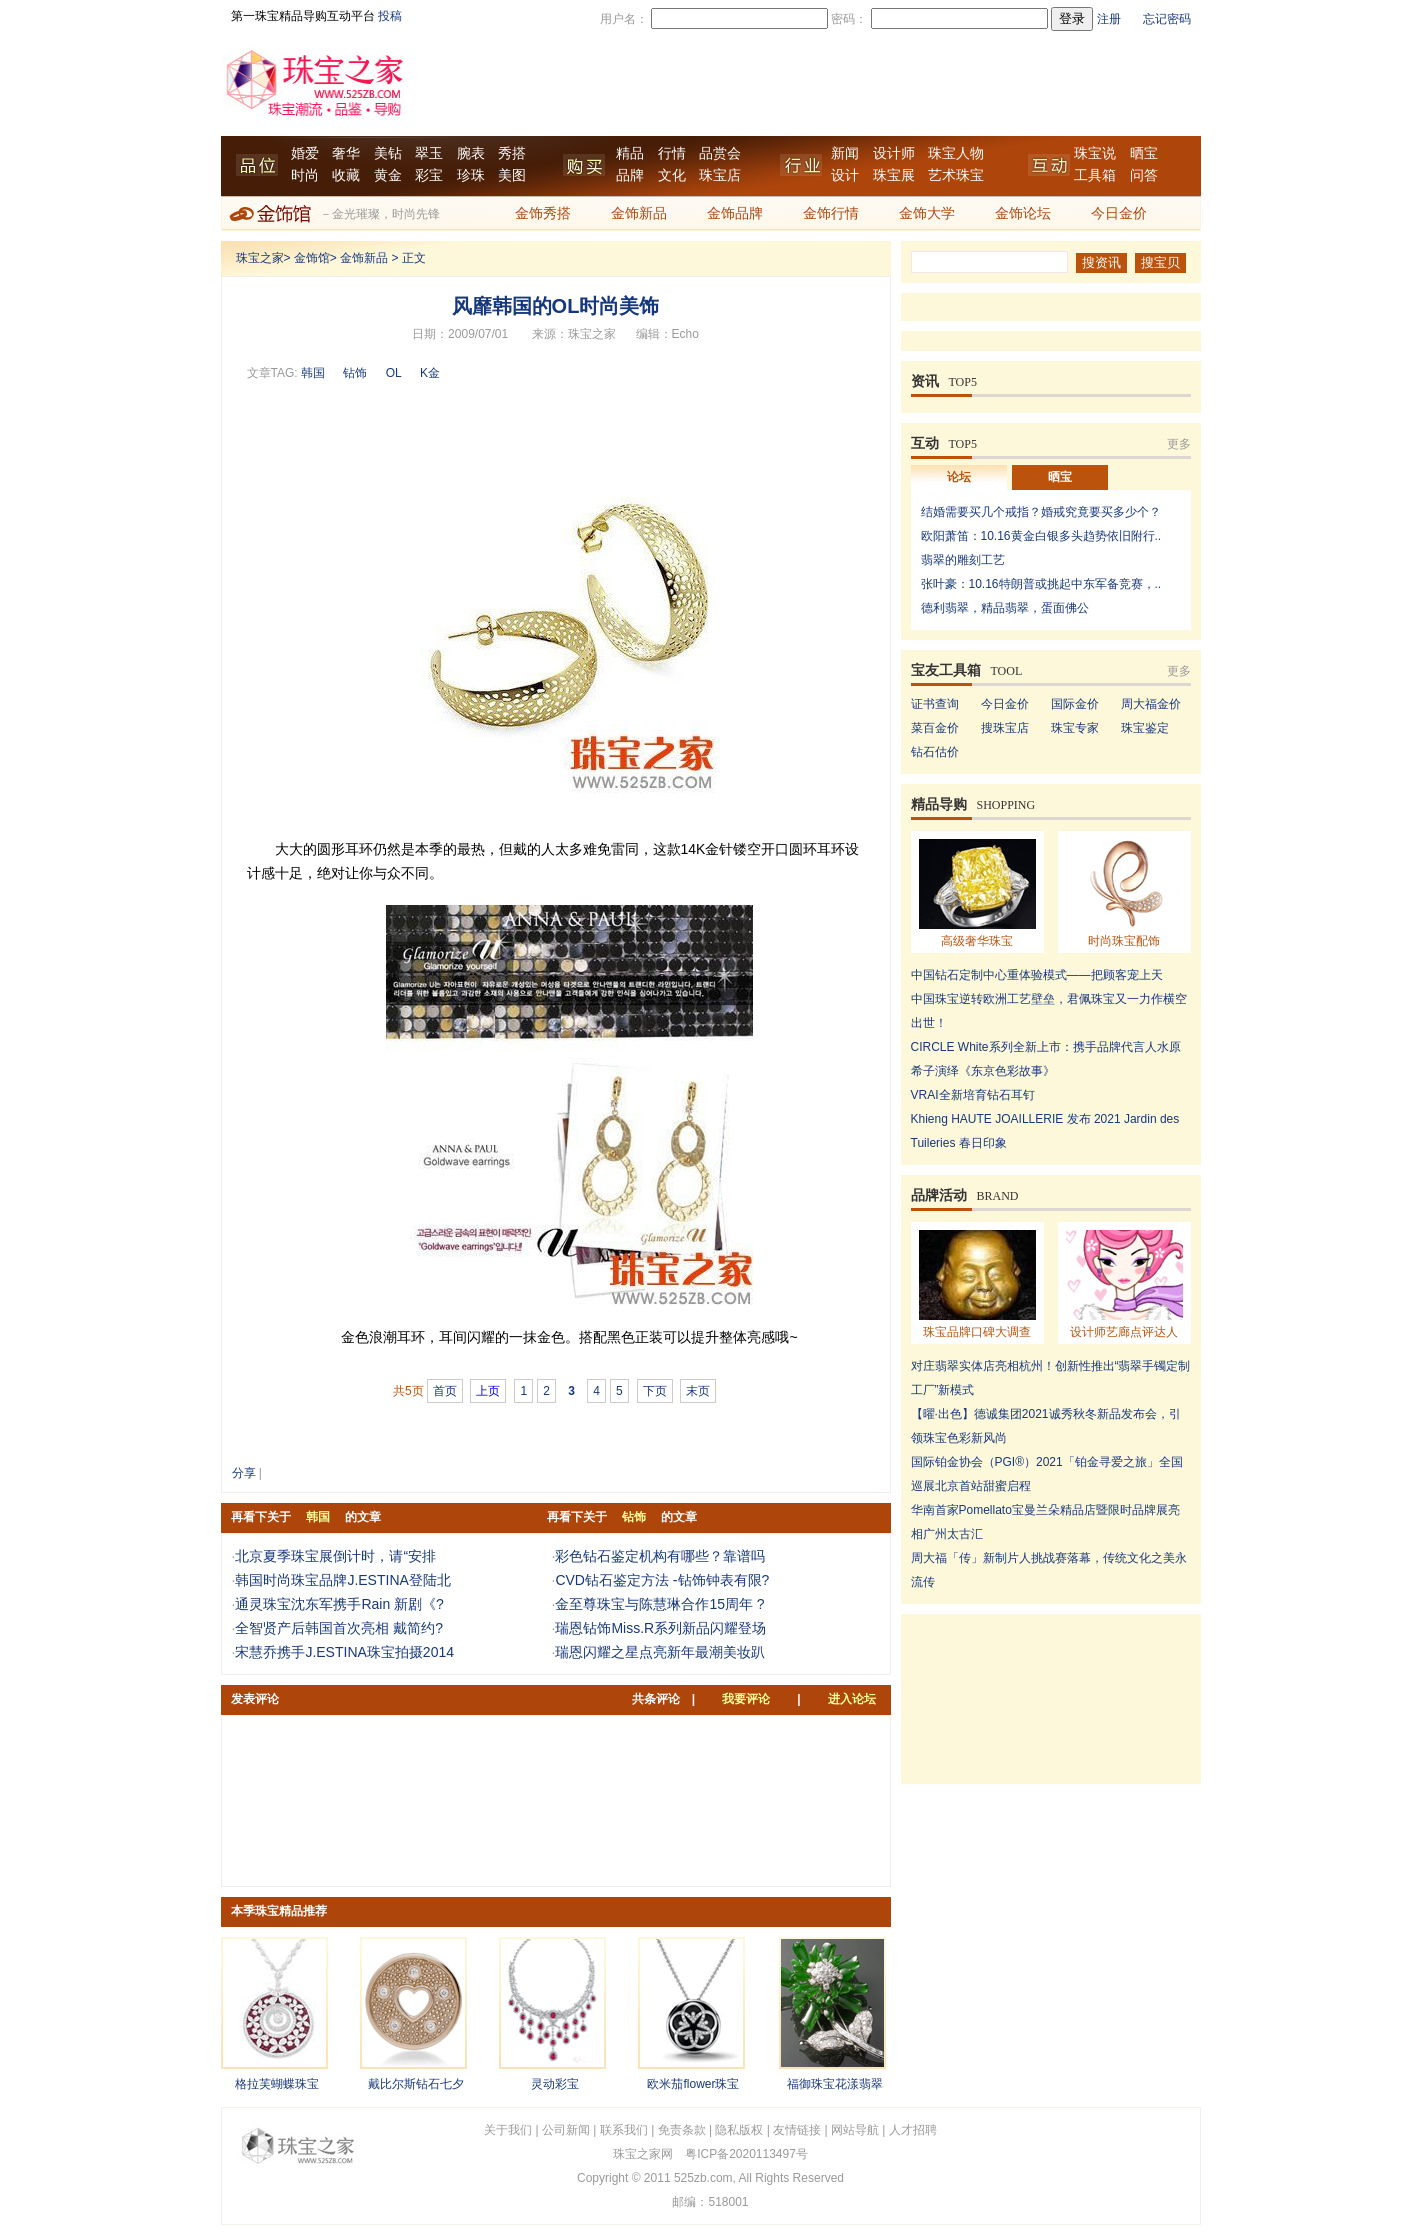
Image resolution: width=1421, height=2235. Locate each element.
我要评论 (746, 1699)
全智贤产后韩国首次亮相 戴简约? (339, 1628)
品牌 (630, 175)
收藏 (346, 175)
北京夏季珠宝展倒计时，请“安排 (335, 1556)
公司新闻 (566, 2130)
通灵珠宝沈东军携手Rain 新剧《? (339, 1604)
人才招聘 (913, 2130)
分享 (244, 1473)
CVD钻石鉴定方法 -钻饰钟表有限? (662, 1580)
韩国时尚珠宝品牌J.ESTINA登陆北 (342, 1580)
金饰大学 (927, 213)
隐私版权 (739, 2130)
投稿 (390, 16)
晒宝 (1144, 153)
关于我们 (508, 2130)
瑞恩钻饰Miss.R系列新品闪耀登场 (660, 1628)
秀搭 (512, 153)
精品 (630, 153)
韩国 (313, 373)
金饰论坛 (1023, 213)
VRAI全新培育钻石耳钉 (973, 1095)
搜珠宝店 (1005, 728)
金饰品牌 (735, 213)
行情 (672, 153)
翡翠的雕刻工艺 (963, 560)
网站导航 (855, 2130)
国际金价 (1075, 704)
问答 (1144, 175)
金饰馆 (312, 258)
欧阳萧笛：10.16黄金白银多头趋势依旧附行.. (1041, 536)
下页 (655, 1391)
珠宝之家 (260, 258)
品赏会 (720, 153)
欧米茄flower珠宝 (693, 2084)
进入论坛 (852, 1699)
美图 (512, 175)
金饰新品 (639, 213)
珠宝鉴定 (1145, 728)
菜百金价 (935, 728)
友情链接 (797, 2130)
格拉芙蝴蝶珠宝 (277, 2084)
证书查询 (935, 704)
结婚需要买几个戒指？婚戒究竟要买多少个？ (1041, 512)
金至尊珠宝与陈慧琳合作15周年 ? (659, 1604)
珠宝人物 (956, 153)
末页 (698, 1391)
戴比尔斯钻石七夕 (416, 2084)
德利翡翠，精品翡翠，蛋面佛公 (1005, 608)
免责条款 (682, 2130)
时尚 (305, 175)
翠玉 (429, 153)
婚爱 (305, 153)
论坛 (959, 477)
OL (394, 373)
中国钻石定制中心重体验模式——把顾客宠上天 (1037, 975)
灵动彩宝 (555, 2084)
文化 (672, 175)
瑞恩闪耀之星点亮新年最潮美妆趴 (660, 1652)
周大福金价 (1151, 704)
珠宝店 (720, 175)
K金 (430, 373)
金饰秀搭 (543, 213)
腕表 (471, 153)
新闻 (845, 153)
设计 (845, 175)
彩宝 (429, 175)
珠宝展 (894, 175)
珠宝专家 (1075, 728)
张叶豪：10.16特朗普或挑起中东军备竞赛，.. (1041, 584)
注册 (1109, 19)
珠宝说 (1095, 153)
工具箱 (1095, 175)
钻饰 (355, 373)
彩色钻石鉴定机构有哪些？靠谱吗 (660, 1556)
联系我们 (624, 2130)
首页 (445, 1391)
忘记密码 (1167, 19)
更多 (1179, 444)
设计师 (894, 153)
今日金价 (1119, 213)
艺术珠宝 (956, 175)
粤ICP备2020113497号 (746, 2154)
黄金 (388, 175)
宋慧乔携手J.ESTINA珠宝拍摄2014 (344, 1652)
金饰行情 (831, 213)
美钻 (388, 153)
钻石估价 (935, 752)
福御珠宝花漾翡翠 (835, 2084)
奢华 (346, 153)
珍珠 (471, 175)
